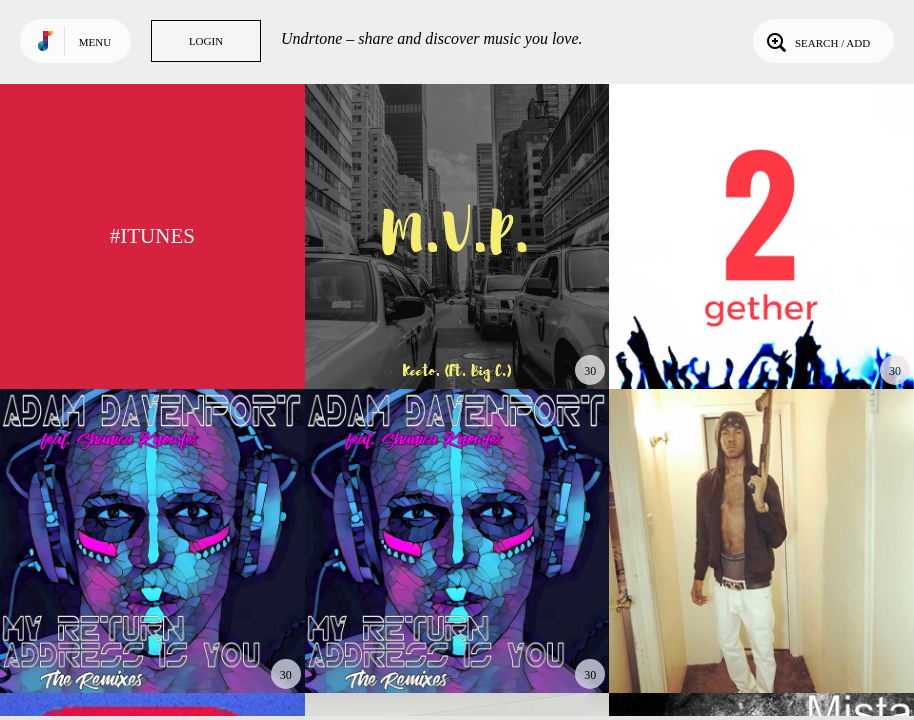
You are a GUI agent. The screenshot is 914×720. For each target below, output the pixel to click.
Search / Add (816, 41)
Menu (95, 42)
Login (206, 41)
